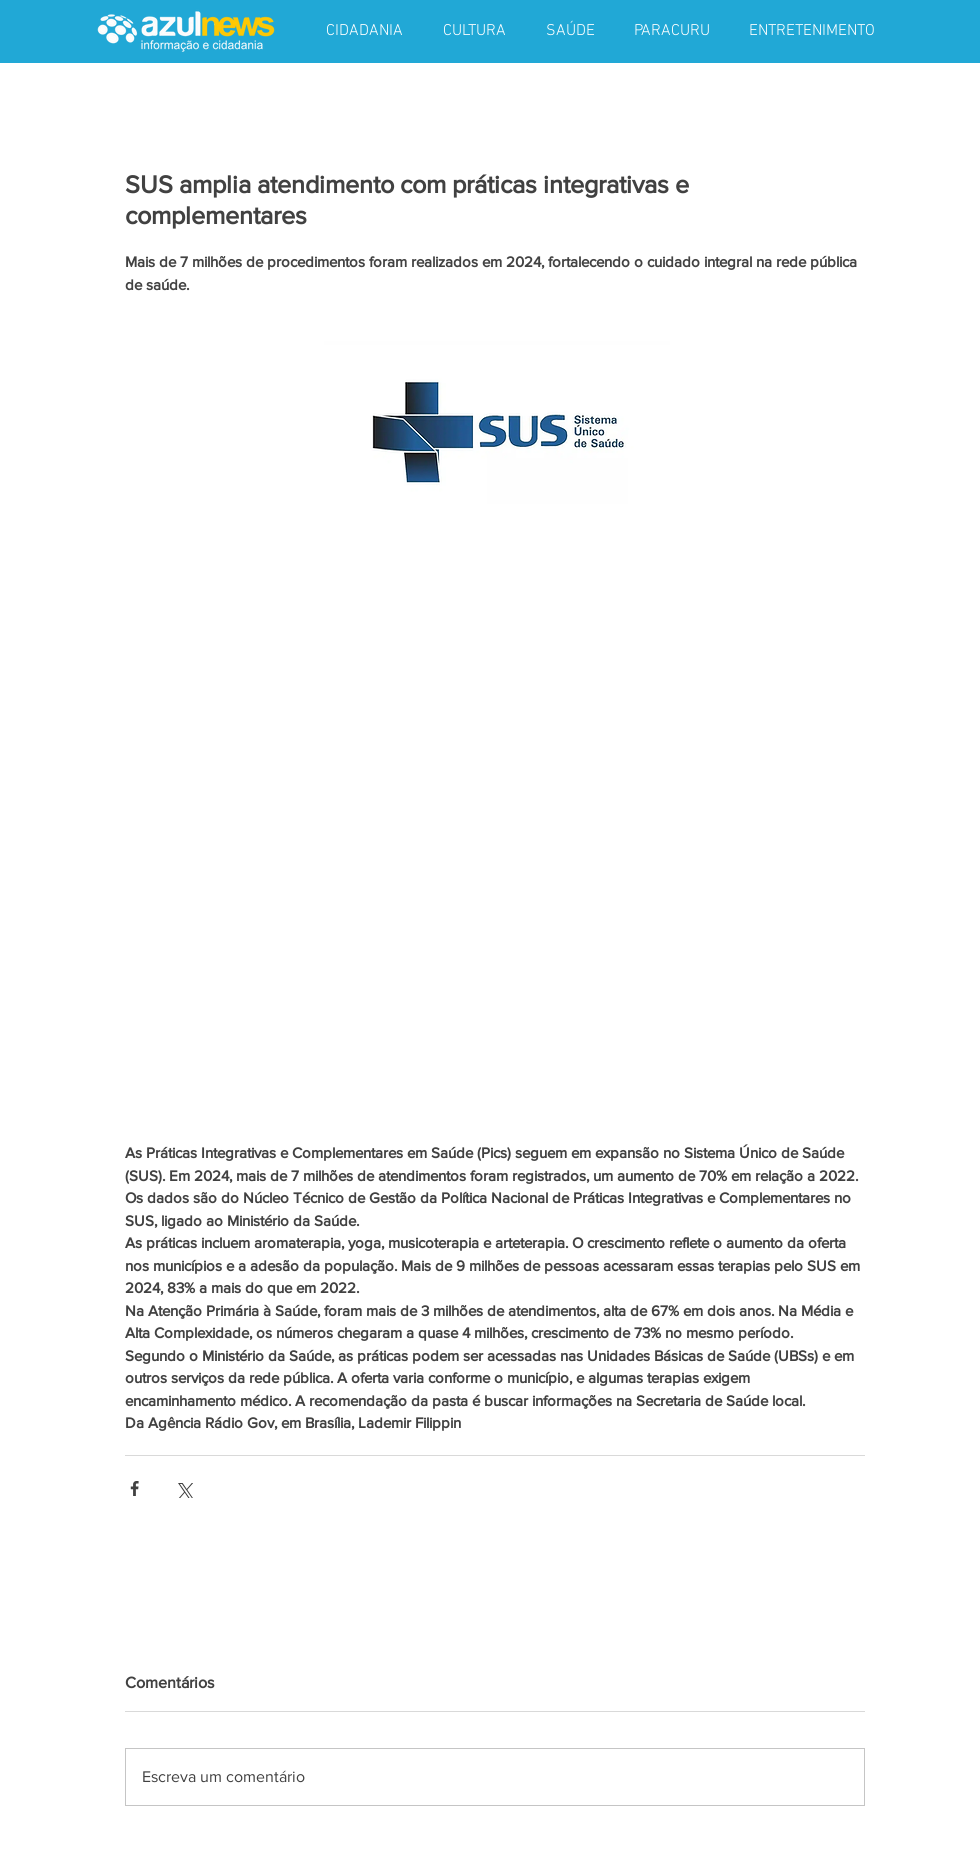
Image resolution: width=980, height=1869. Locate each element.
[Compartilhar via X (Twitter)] (183, 1488)
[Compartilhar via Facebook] (134, 1488)
